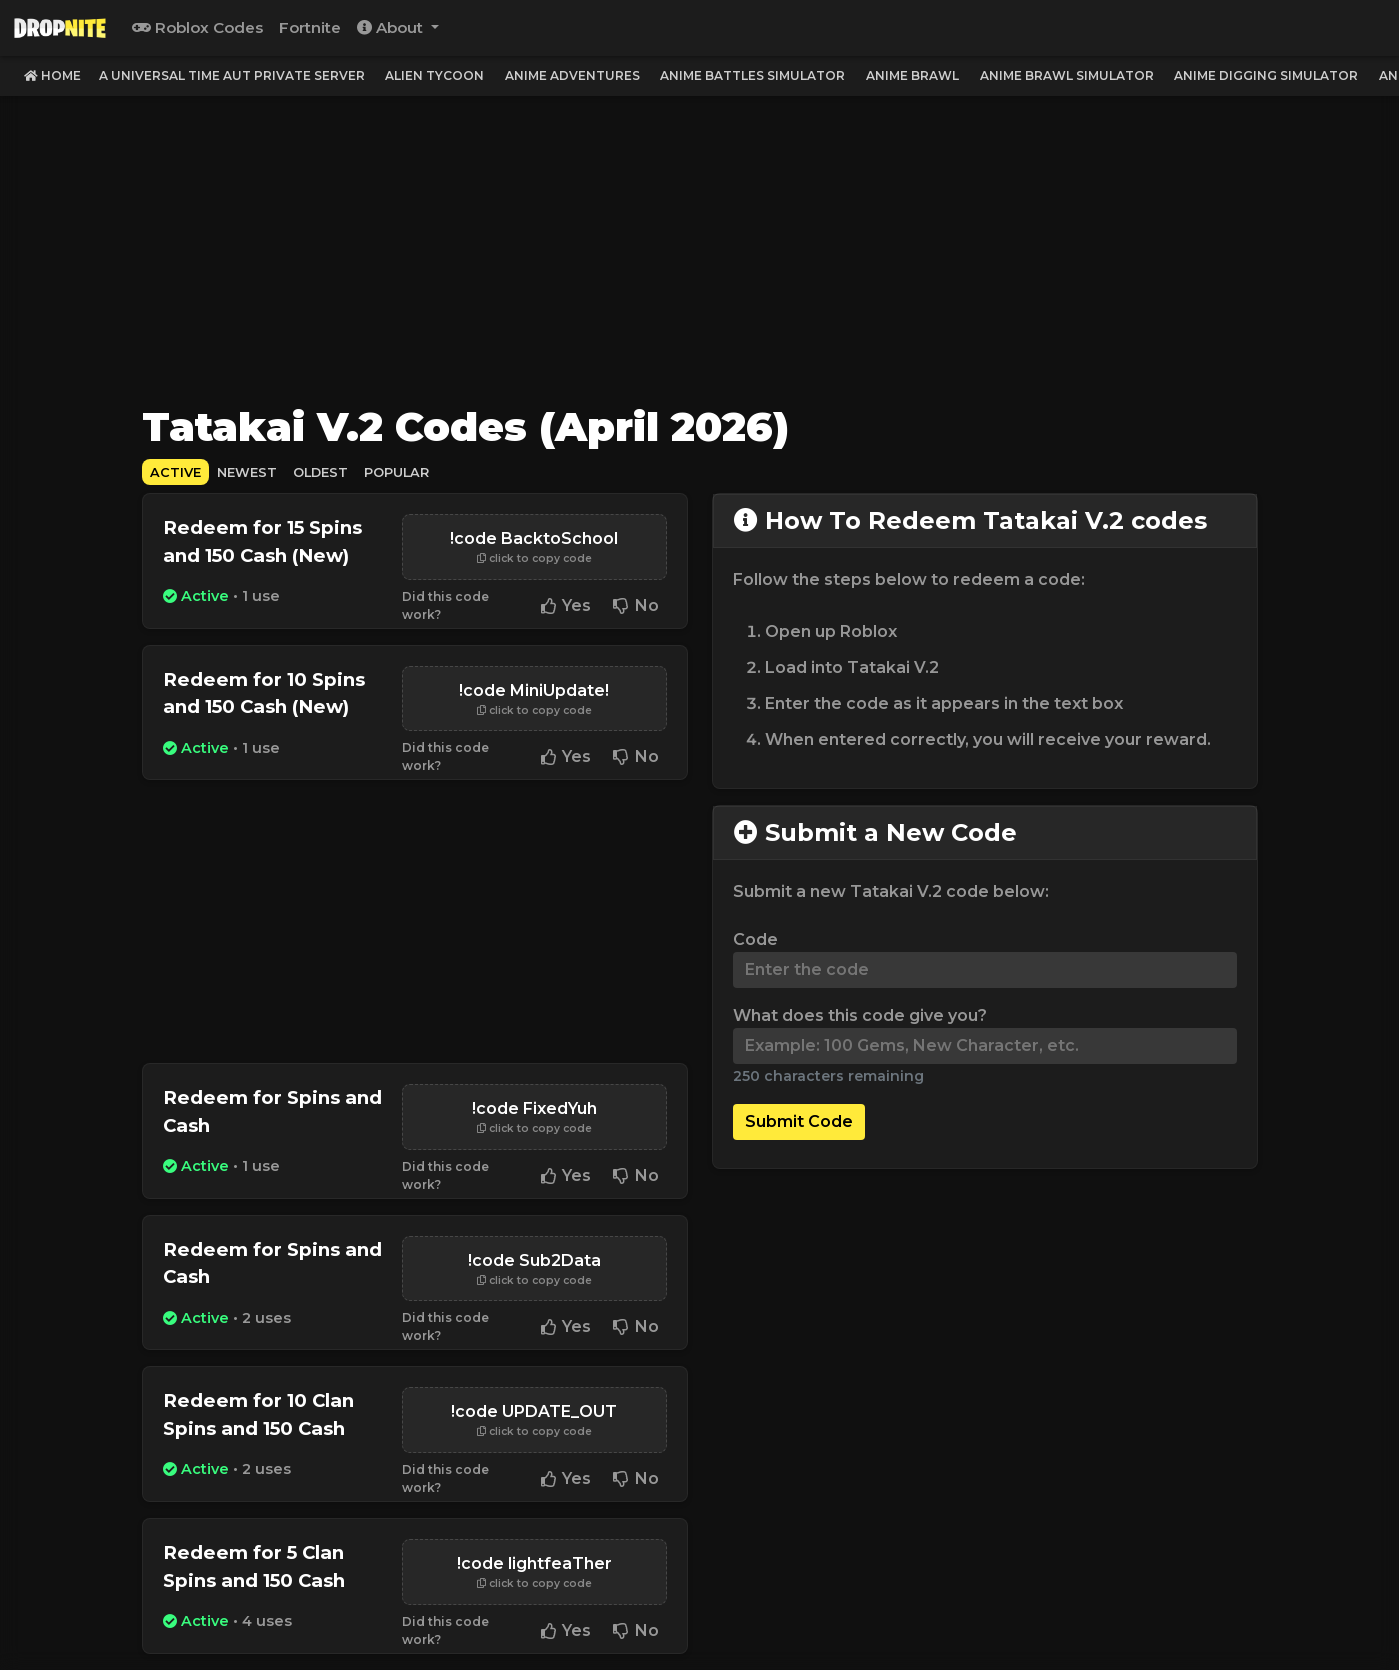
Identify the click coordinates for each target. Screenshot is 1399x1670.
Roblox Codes (197, 27)
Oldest (320, 472)
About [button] (392, 27)
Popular (396, 472)
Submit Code (799, 1121)
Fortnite (310, 27)
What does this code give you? (860, 1015)
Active (175, 472)
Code (755, 939)
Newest (247, 472)
